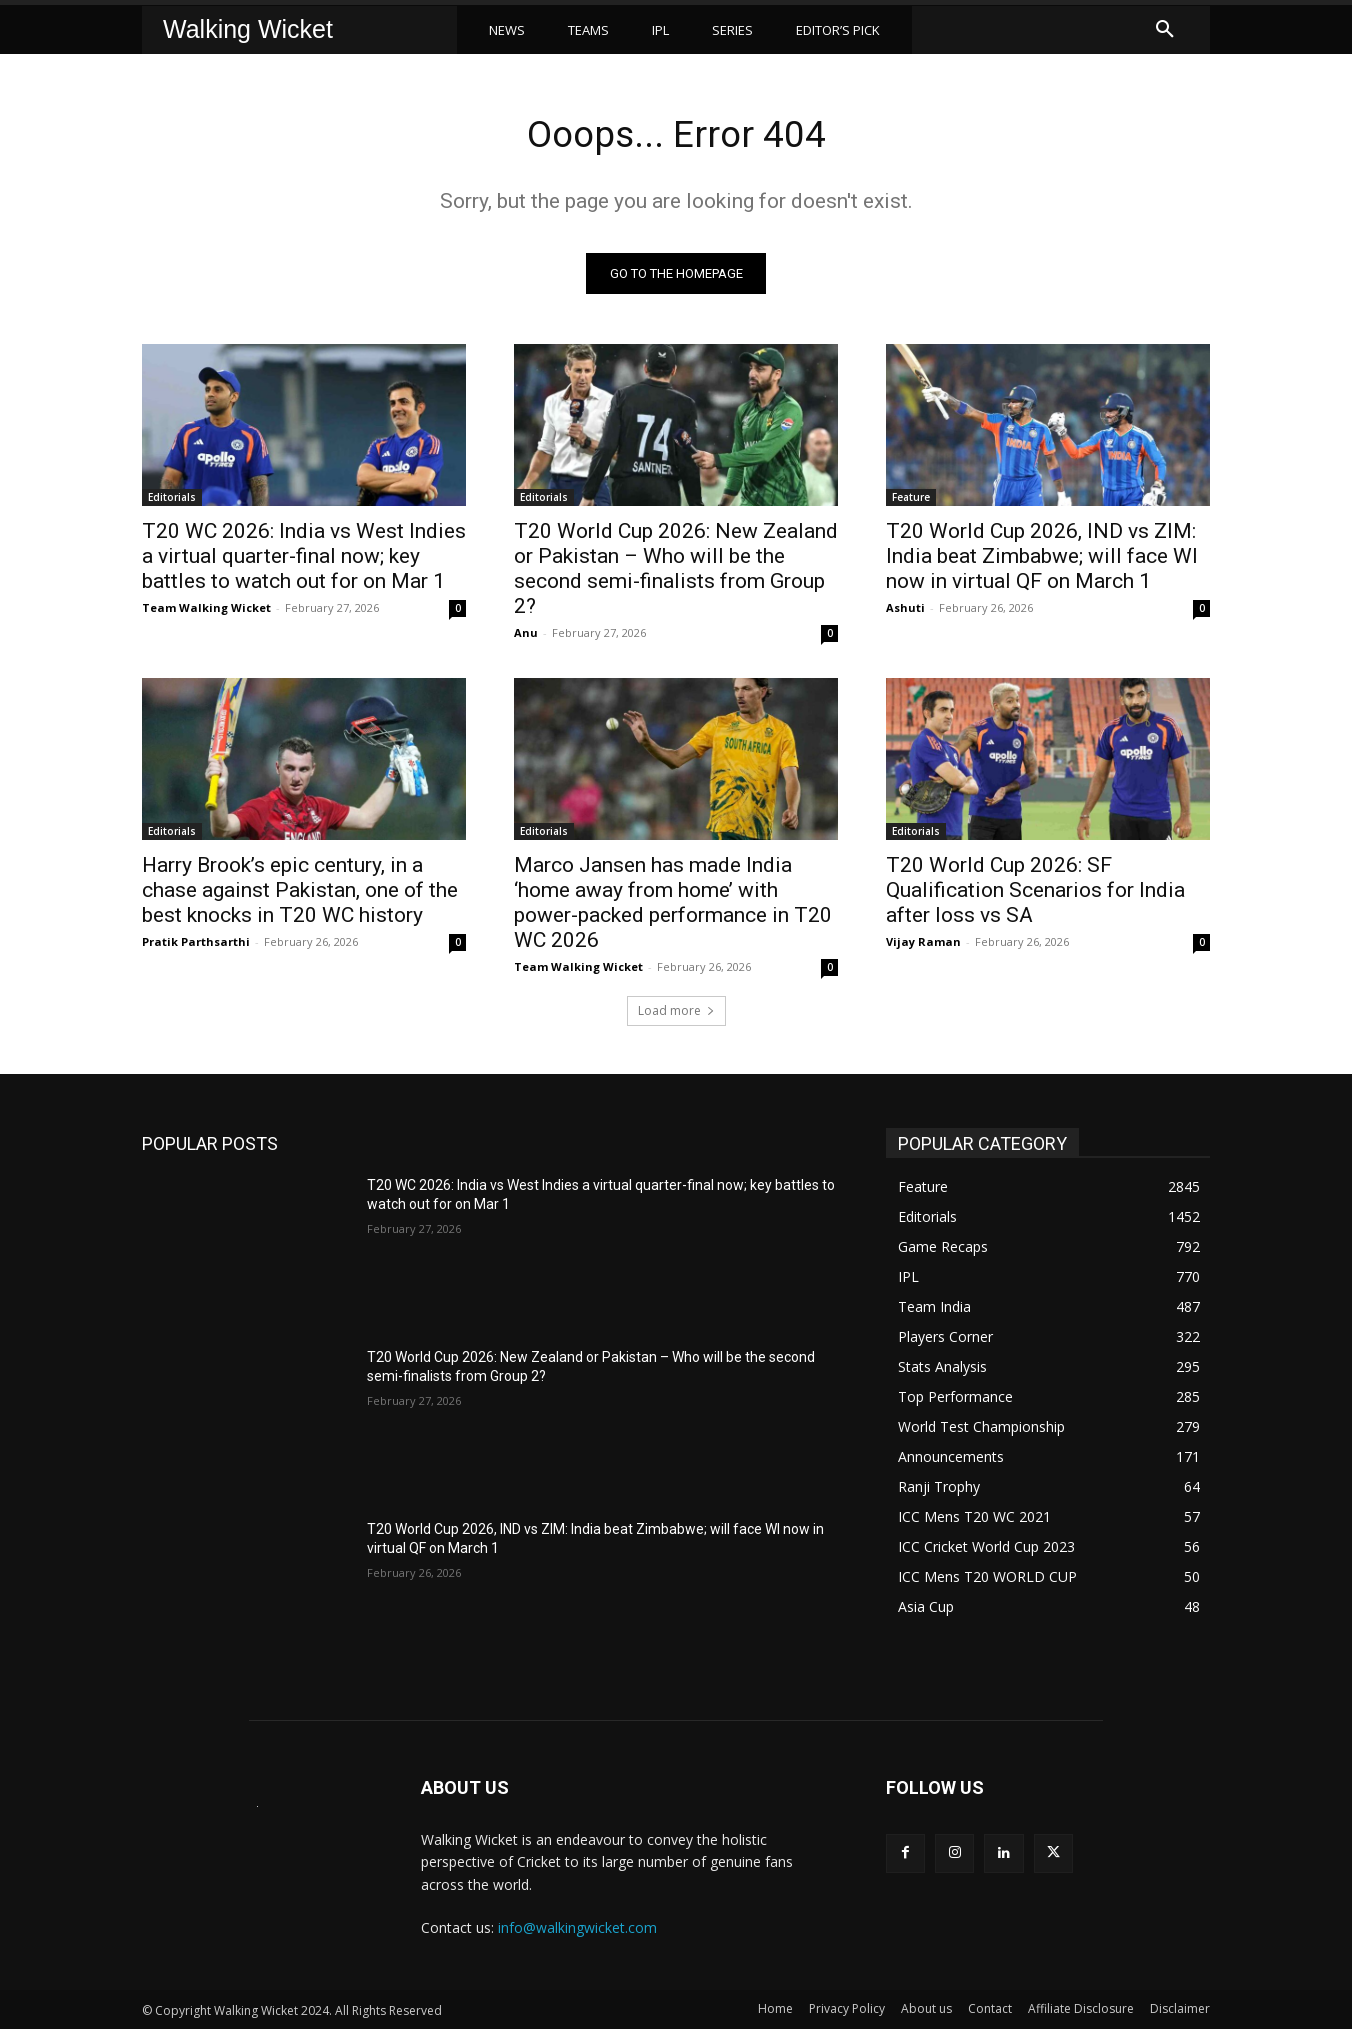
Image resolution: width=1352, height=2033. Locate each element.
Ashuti (905, 611)
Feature (911, 501)
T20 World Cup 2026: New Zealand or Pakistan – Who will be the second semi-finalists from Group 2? (676, 572)
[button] (1165, 30)
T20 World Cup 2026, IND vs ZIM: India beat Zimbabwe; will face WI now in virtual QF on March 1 (1042, 560)
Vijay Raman (923, 945)
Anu (526, 636)
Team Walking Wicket (206, 611)
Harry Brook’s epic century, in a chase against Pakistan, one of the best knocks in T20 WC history (300, 894)
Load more (676, 1014)
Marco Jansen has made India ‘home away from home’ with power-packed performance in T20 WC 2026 (673, 906)
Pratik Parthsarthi (196, 945)
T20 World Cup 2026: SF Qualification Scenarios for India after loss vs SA (1035, 894)
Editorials (172, 501)
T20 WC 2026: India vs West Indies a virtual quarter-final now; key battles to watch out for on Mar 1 (304, 560)
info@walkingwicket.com (577, 1932)
